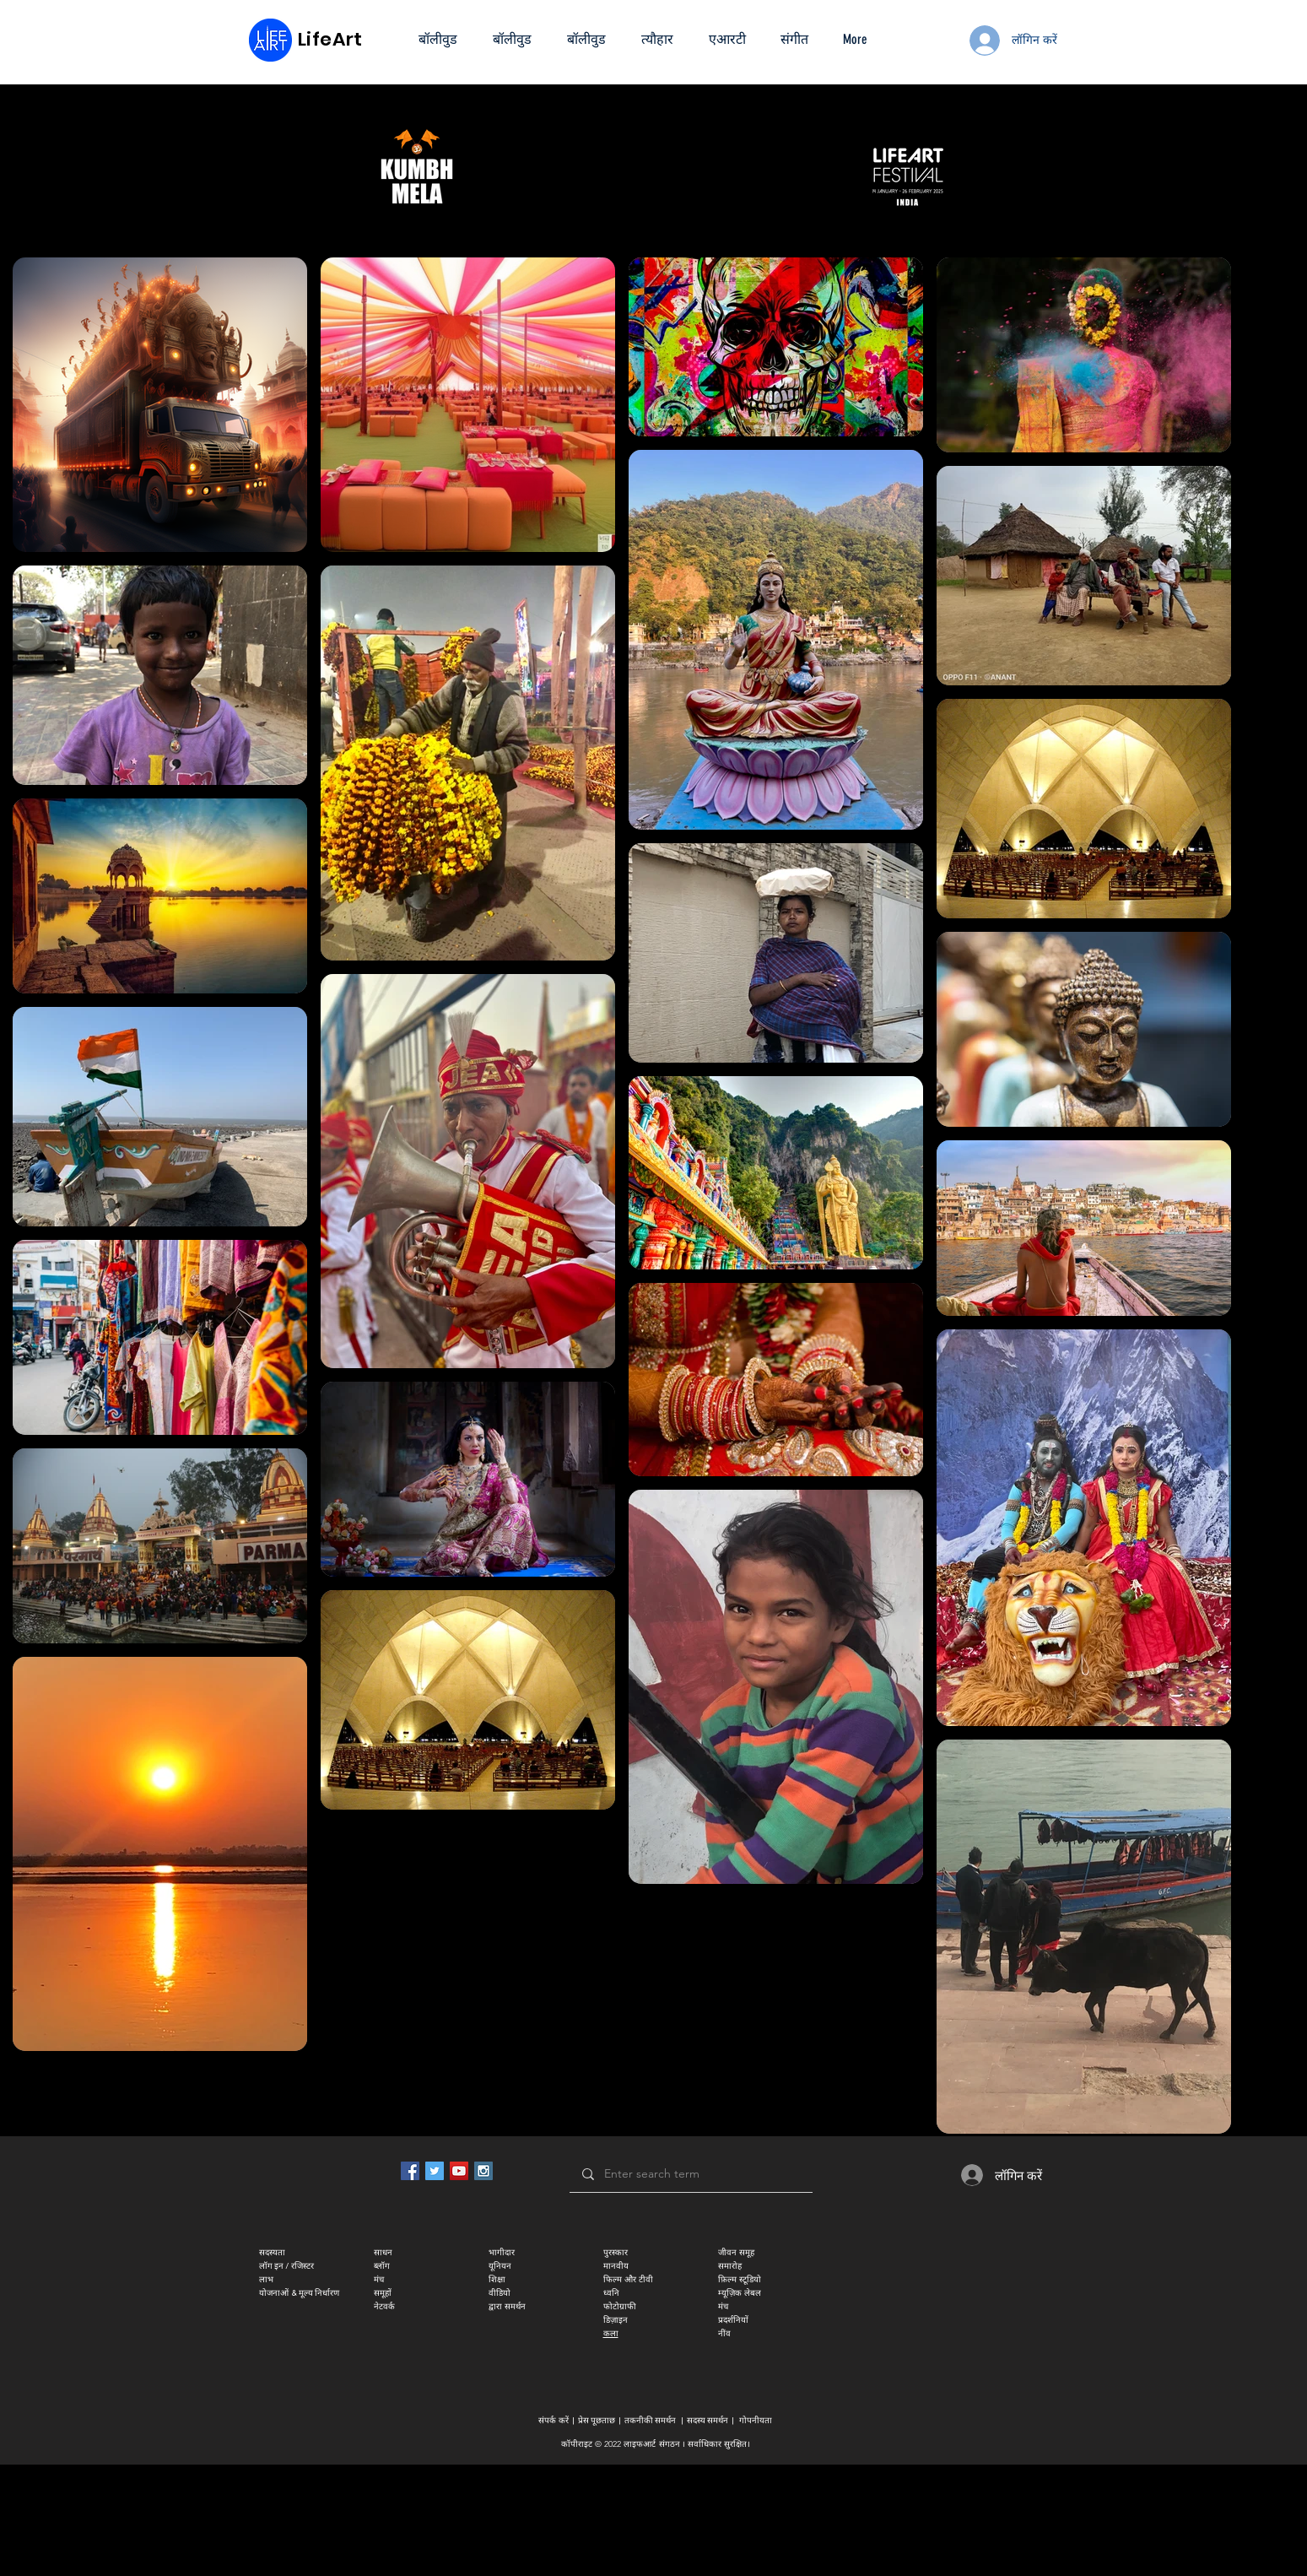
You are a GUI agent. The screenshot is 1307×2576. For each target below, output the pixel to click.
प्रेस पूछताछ (596, 2420)
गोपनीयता (755, 2420)
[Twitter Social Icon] (434, 2171)
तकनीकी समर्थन (650, 2420)
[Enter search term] (690, 2174)
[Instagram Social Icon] (483, 2171)
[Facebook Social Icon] (410, 2171)
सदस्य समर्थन (707, 2420)
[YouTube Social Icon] (459, 2171)
